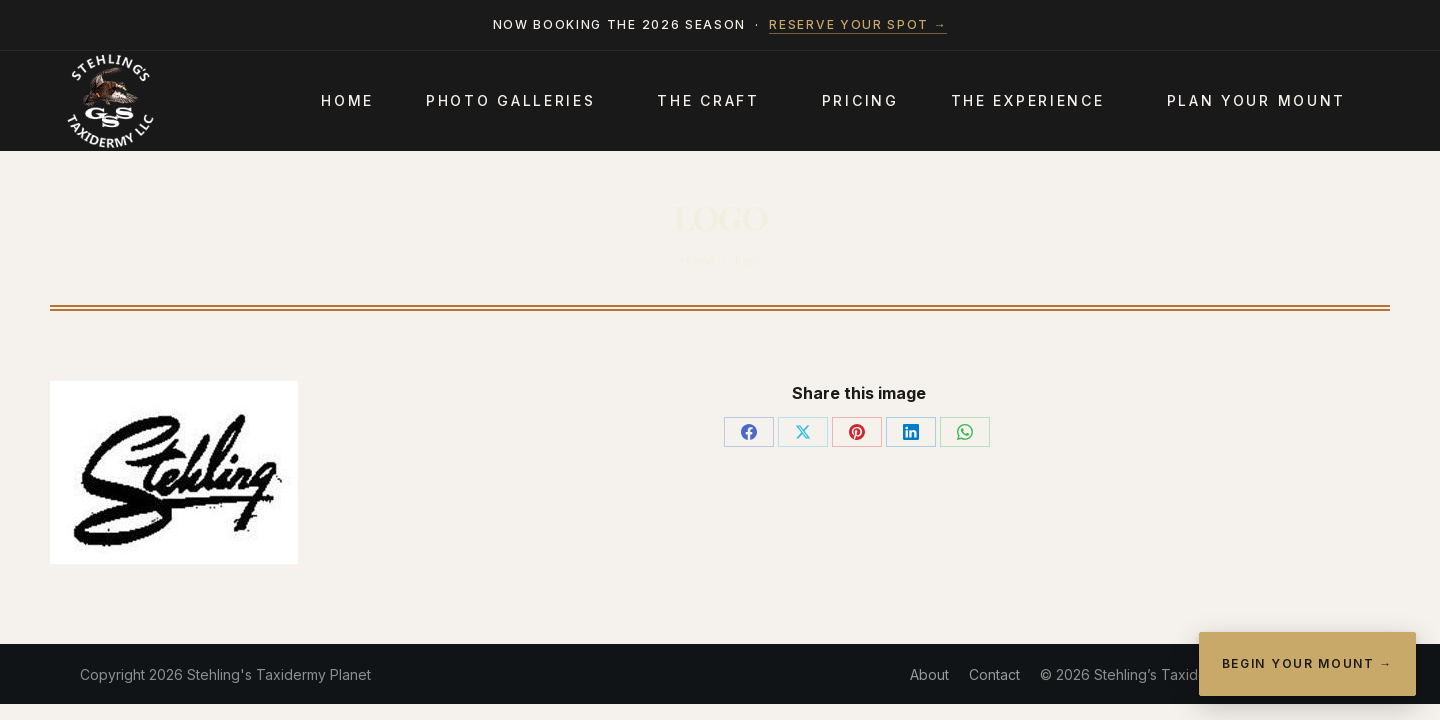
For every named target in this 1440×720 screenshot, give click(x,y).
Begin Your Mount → (1307, 663)
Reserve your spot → (858, 24)
